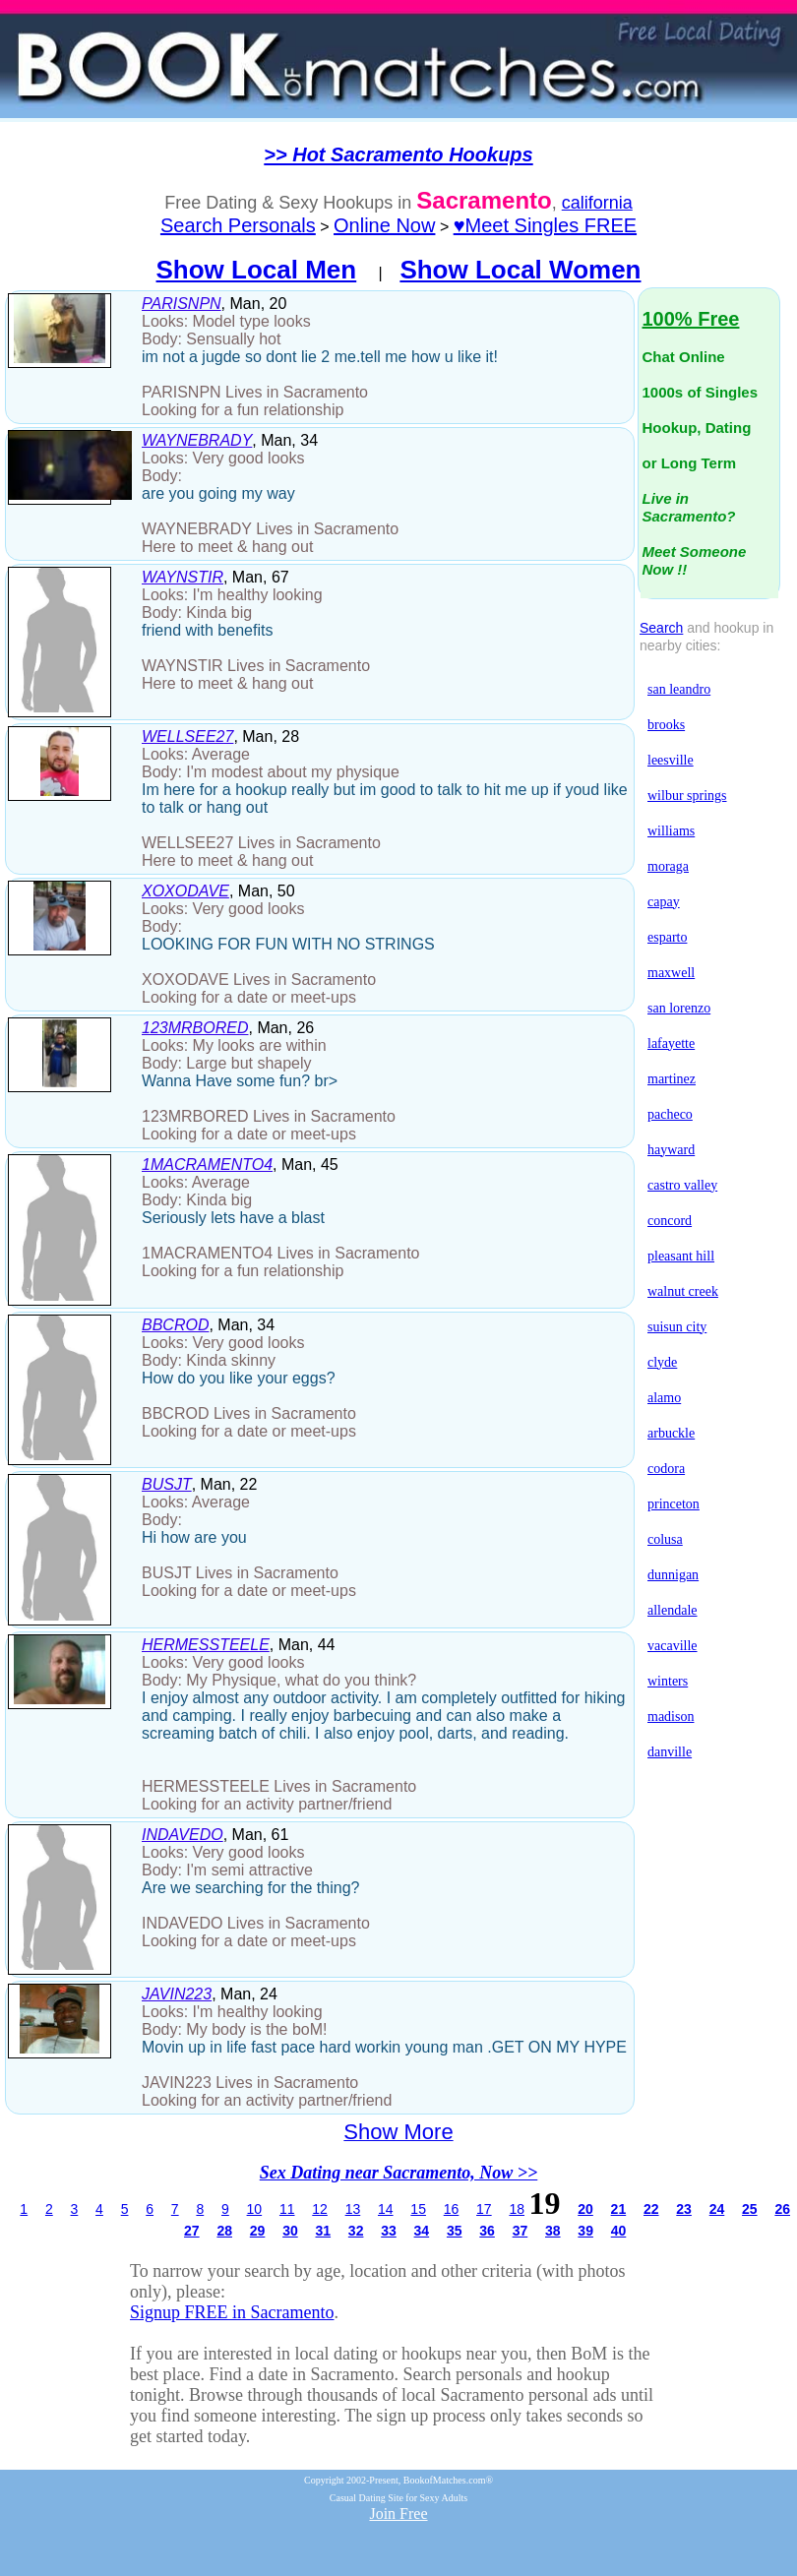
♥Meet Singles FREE (545, 225)
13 (353, 2209)
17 (484, 2209)
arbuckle (671, 1433)
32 (356, 2231)
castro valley (682, 1185)
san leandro (678, 689)
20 (585, 2209)
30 (290, 2231)
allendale (672, 1610)
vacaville (672, 1645)
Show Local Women (520, 269)
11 (287, 2209)
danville (669, 1752)
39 (585, 2231)
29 (258, 2231)
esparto (667, 937)
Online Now (384, 225)
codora (666, 1468)
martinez (671, 1079)
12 (320, 2209)
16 (452, 2209)
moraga (668, 866)
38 (553, 2231)
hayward (671, 1149)
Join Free (398, 2513)
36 (487, 2231)
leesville (670, 760)
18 (516, 2209)
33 (389, 2231)
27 (192, 2231)
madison (670, 1716)
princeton (673, 1504)
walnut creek (682, 1291)
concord (669, 1220)
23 (684, 2209)
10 (255, 2209)
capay (663, 901)
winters (667, 1681)
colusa (665, 1539)
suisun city (676, 1326)
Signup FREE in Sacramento (232, 2312)
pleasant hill (680, 1256)
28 (224, 2231)
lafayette (671, 1043)
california (597, 203)
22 (651, 2209)
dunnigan (673, 1574)
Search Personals (238, 225)
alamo (664, 1397)
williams (671, 831)
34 (422, 2231)
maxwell (671, 972)
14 (386, 2209)
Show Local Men (256, 269)
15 (418, 2209)
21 (619, 2209)
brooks (666, 724)
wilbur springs (687, 795)
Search (661, 628)
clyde (662, 1362)
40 (619, 2231)
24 (717, 2209)
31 (323, 2231)
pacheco (670, 1114)
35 (454, 2231)
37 (520, 2231)
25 (750, 2209)
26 (782, 2209)
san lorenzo (678, 1008)
